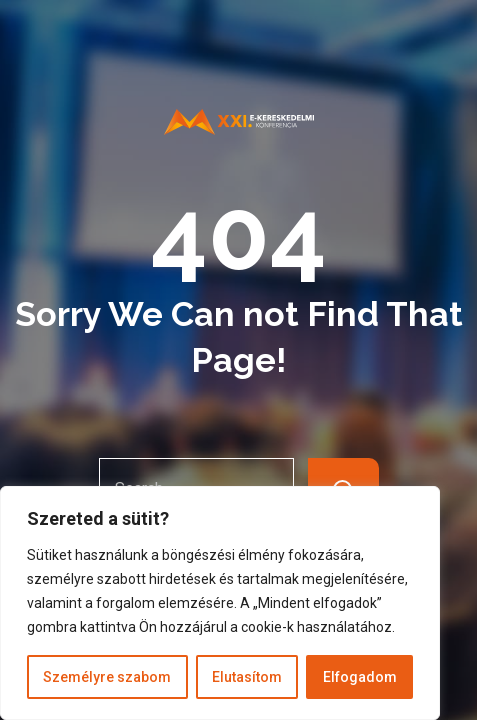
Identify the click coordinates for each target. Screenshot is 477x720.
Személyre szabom (107, 677)
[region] (220, 603)
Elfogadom (360, 677)
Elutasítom (247, 677)
